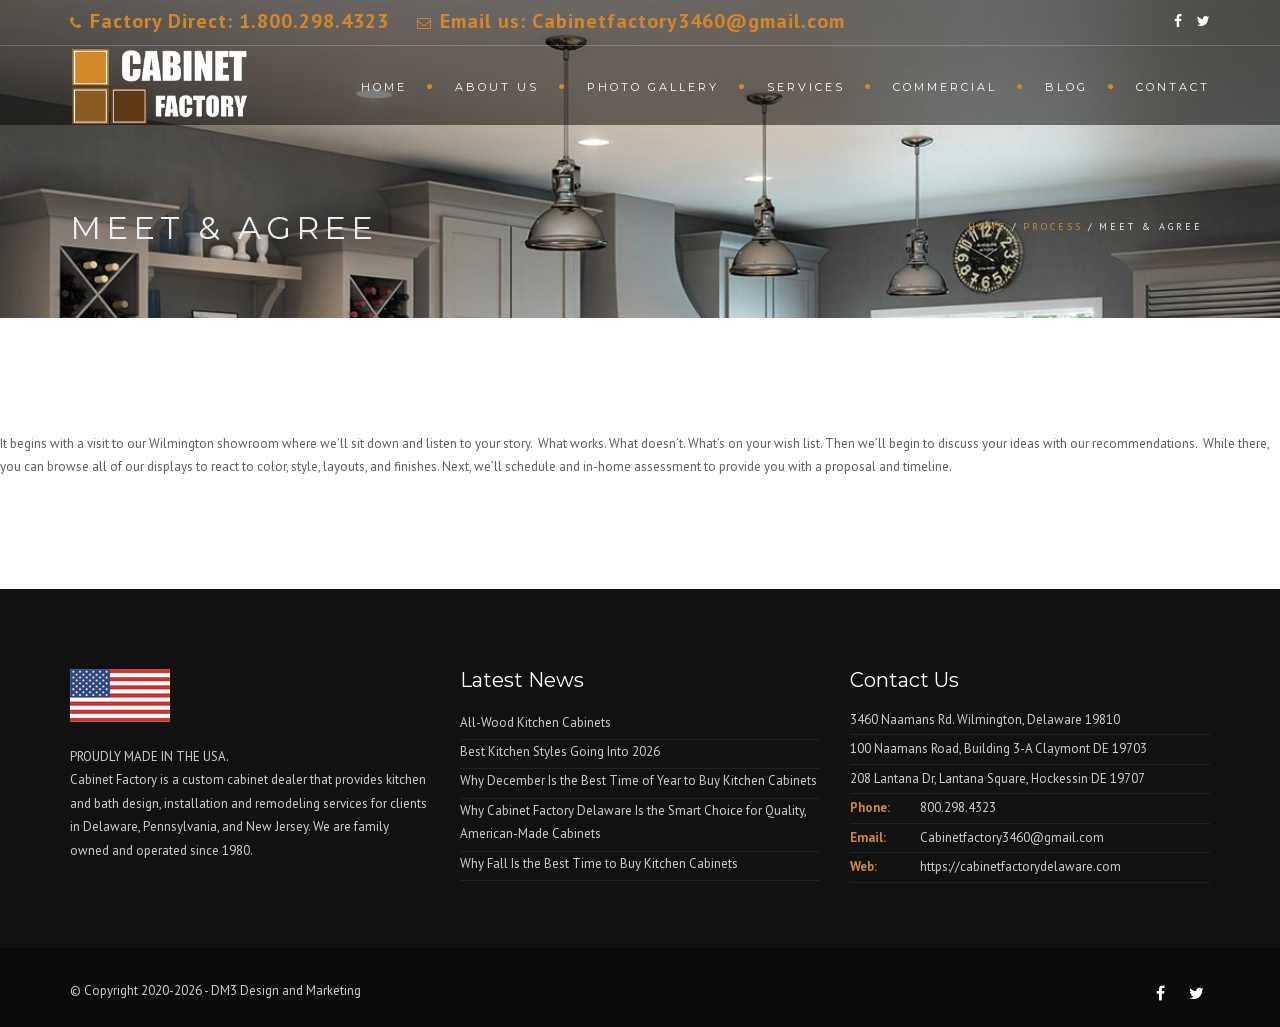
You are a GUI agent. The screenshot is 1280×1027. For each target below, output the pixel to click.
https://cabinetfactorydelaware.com (1020, 866)
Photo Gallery (653, 87)
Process (1053, 226)
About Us (497, 87)
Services (806, 87)
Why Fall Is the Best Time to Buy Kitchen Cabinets (599, 863)
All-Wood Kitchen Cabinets (535, 722)
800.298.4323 (958, 807)
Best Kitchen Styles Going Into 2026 (560, 751)
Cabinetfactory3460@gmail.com (1012, 837)
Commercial (945, 87)
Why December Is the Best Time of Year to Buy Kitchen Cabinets (638, 780)
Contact (1173, 87)
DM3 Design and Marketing (287, 990)
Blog (1066, 87)
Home (384, 87)
